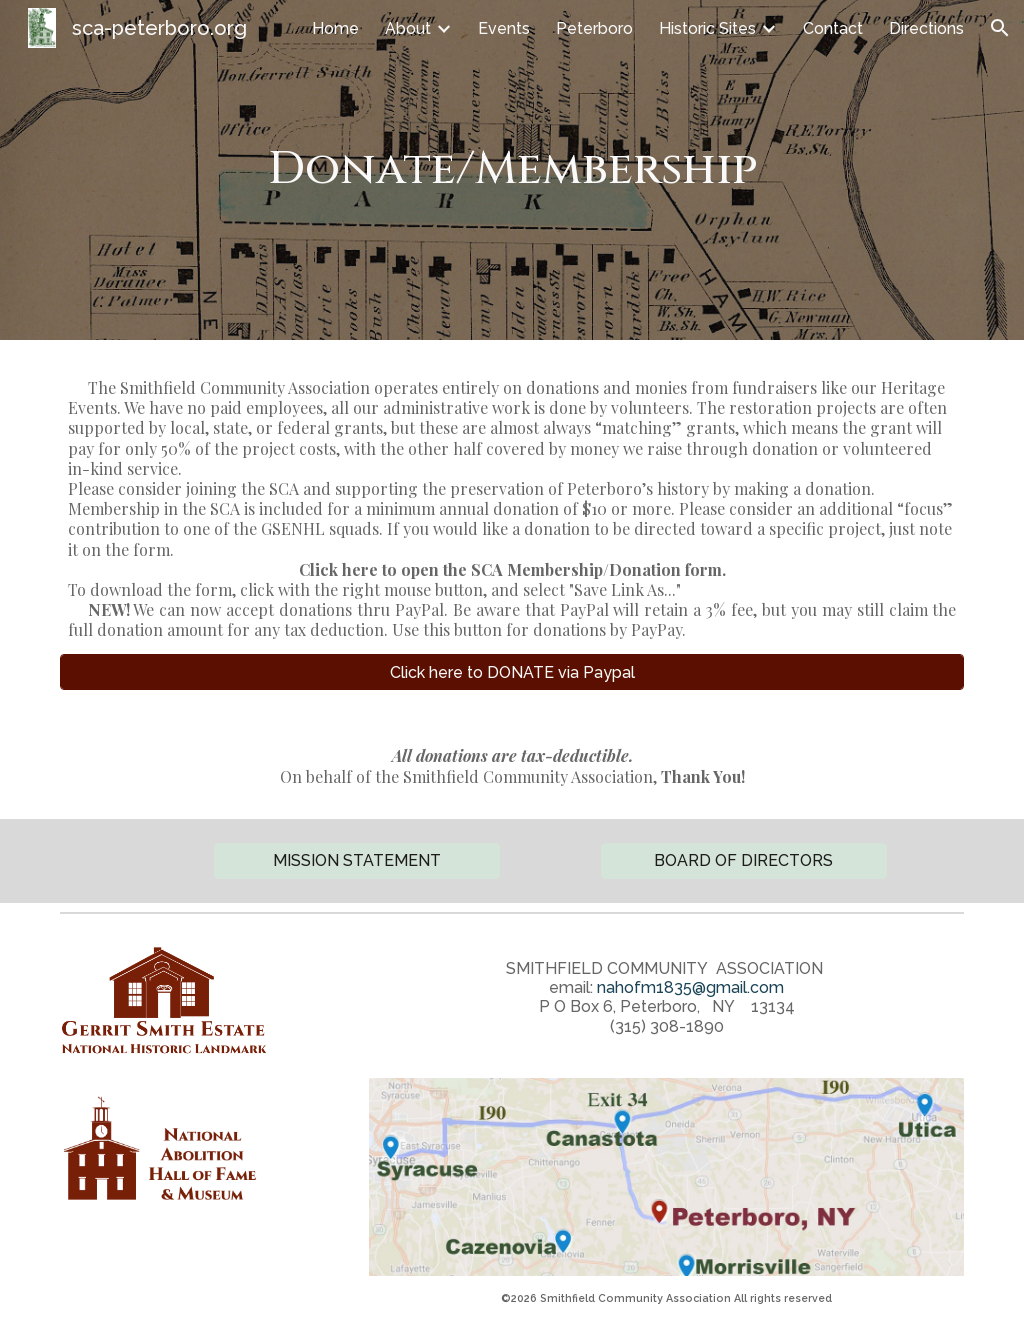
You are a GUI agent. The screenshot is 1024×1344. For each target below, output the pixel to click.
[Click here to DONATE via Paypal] (512, 672)
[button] (1000, 28)
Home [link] (335, 28)
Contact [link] (833, 28)
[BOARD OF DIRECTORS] (744, 860)
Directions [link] (926, 28)
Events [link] (504, 28)
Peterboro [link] (594, 28)
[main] (512, 170)
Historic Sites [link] (707, 28)
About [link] (408, 28)
